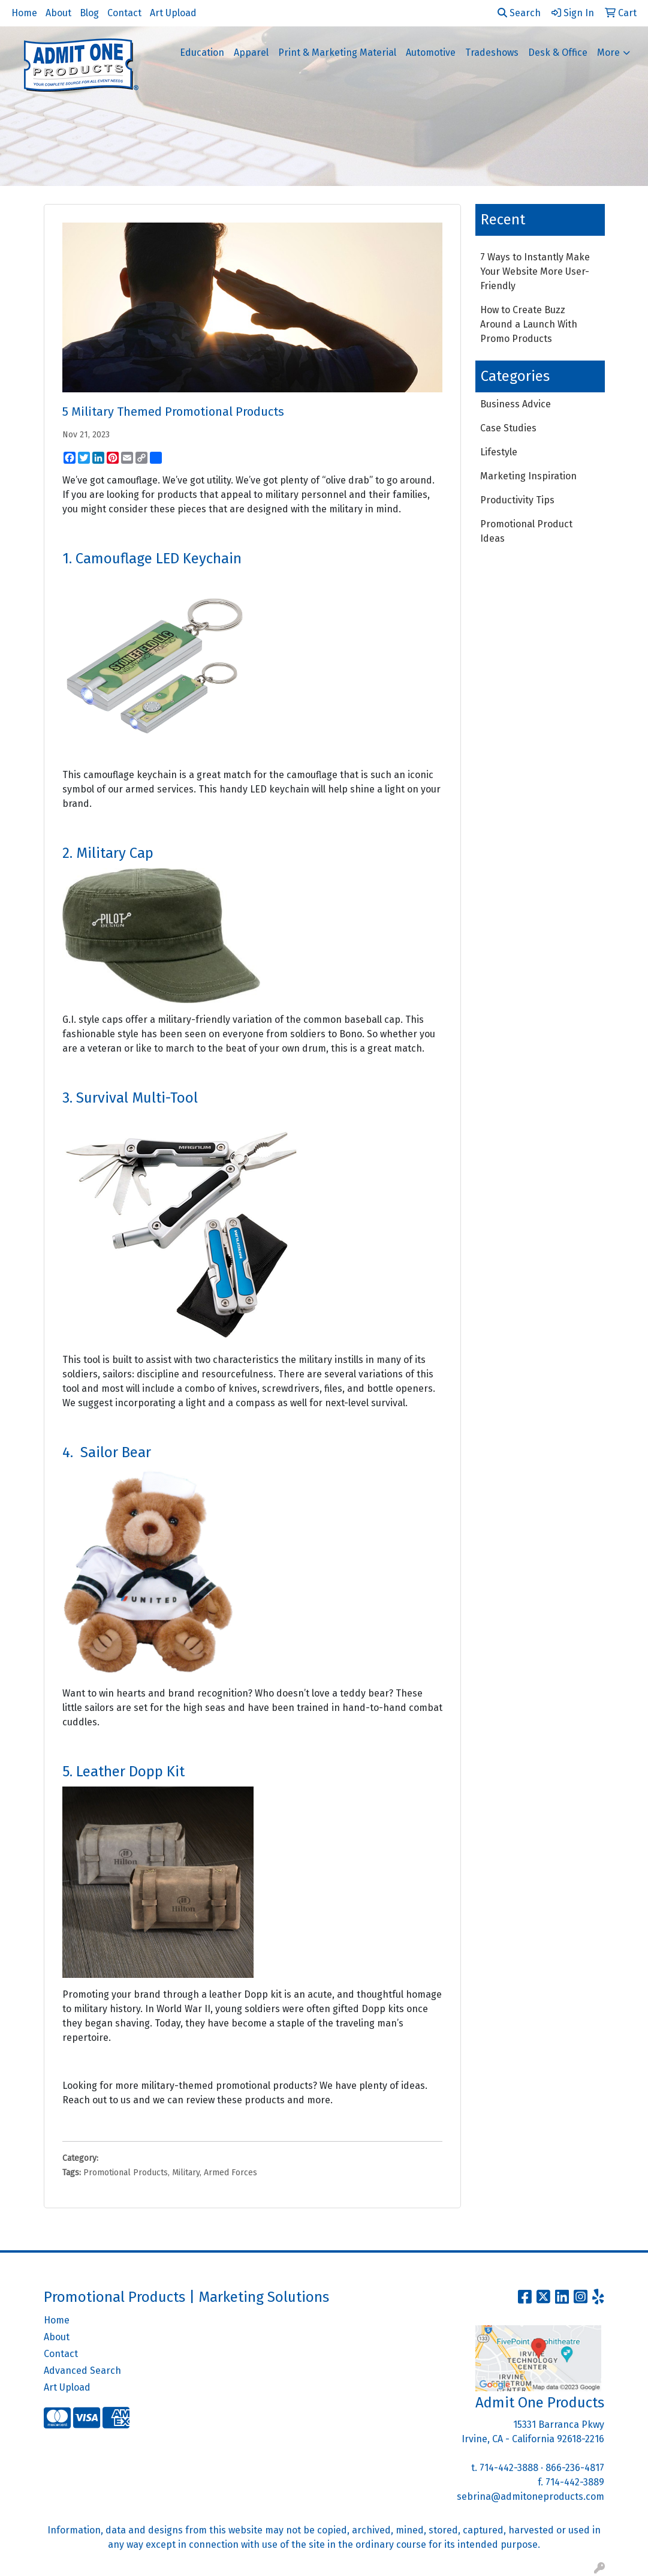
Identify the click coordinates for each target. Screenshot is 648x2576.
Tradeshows (492, 52)
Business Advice (515, 404)
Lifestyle (498, 452)
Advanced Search (82, 2370)
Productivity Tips (517, 500)
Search (519, 13)
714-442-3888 (509, 2467)
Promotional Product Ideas (526, 531)
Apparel (251, 52)
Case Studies (508, 428)
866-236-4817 (574, 2467)
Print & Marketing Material (337, 52)
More (608, 52)
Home (24, 13)
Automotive (431, 52)
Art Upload (173, 13)
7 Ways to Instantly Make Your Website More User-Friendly (535, 271)
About (58, 13)
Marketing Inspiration (528, 476)
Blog (89, 13)
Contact (124, 13)
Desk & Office (557, 52)
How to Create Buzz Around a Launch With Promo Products (528, 324)
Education (202, 52)
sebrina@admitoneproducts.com (530, 2496)
